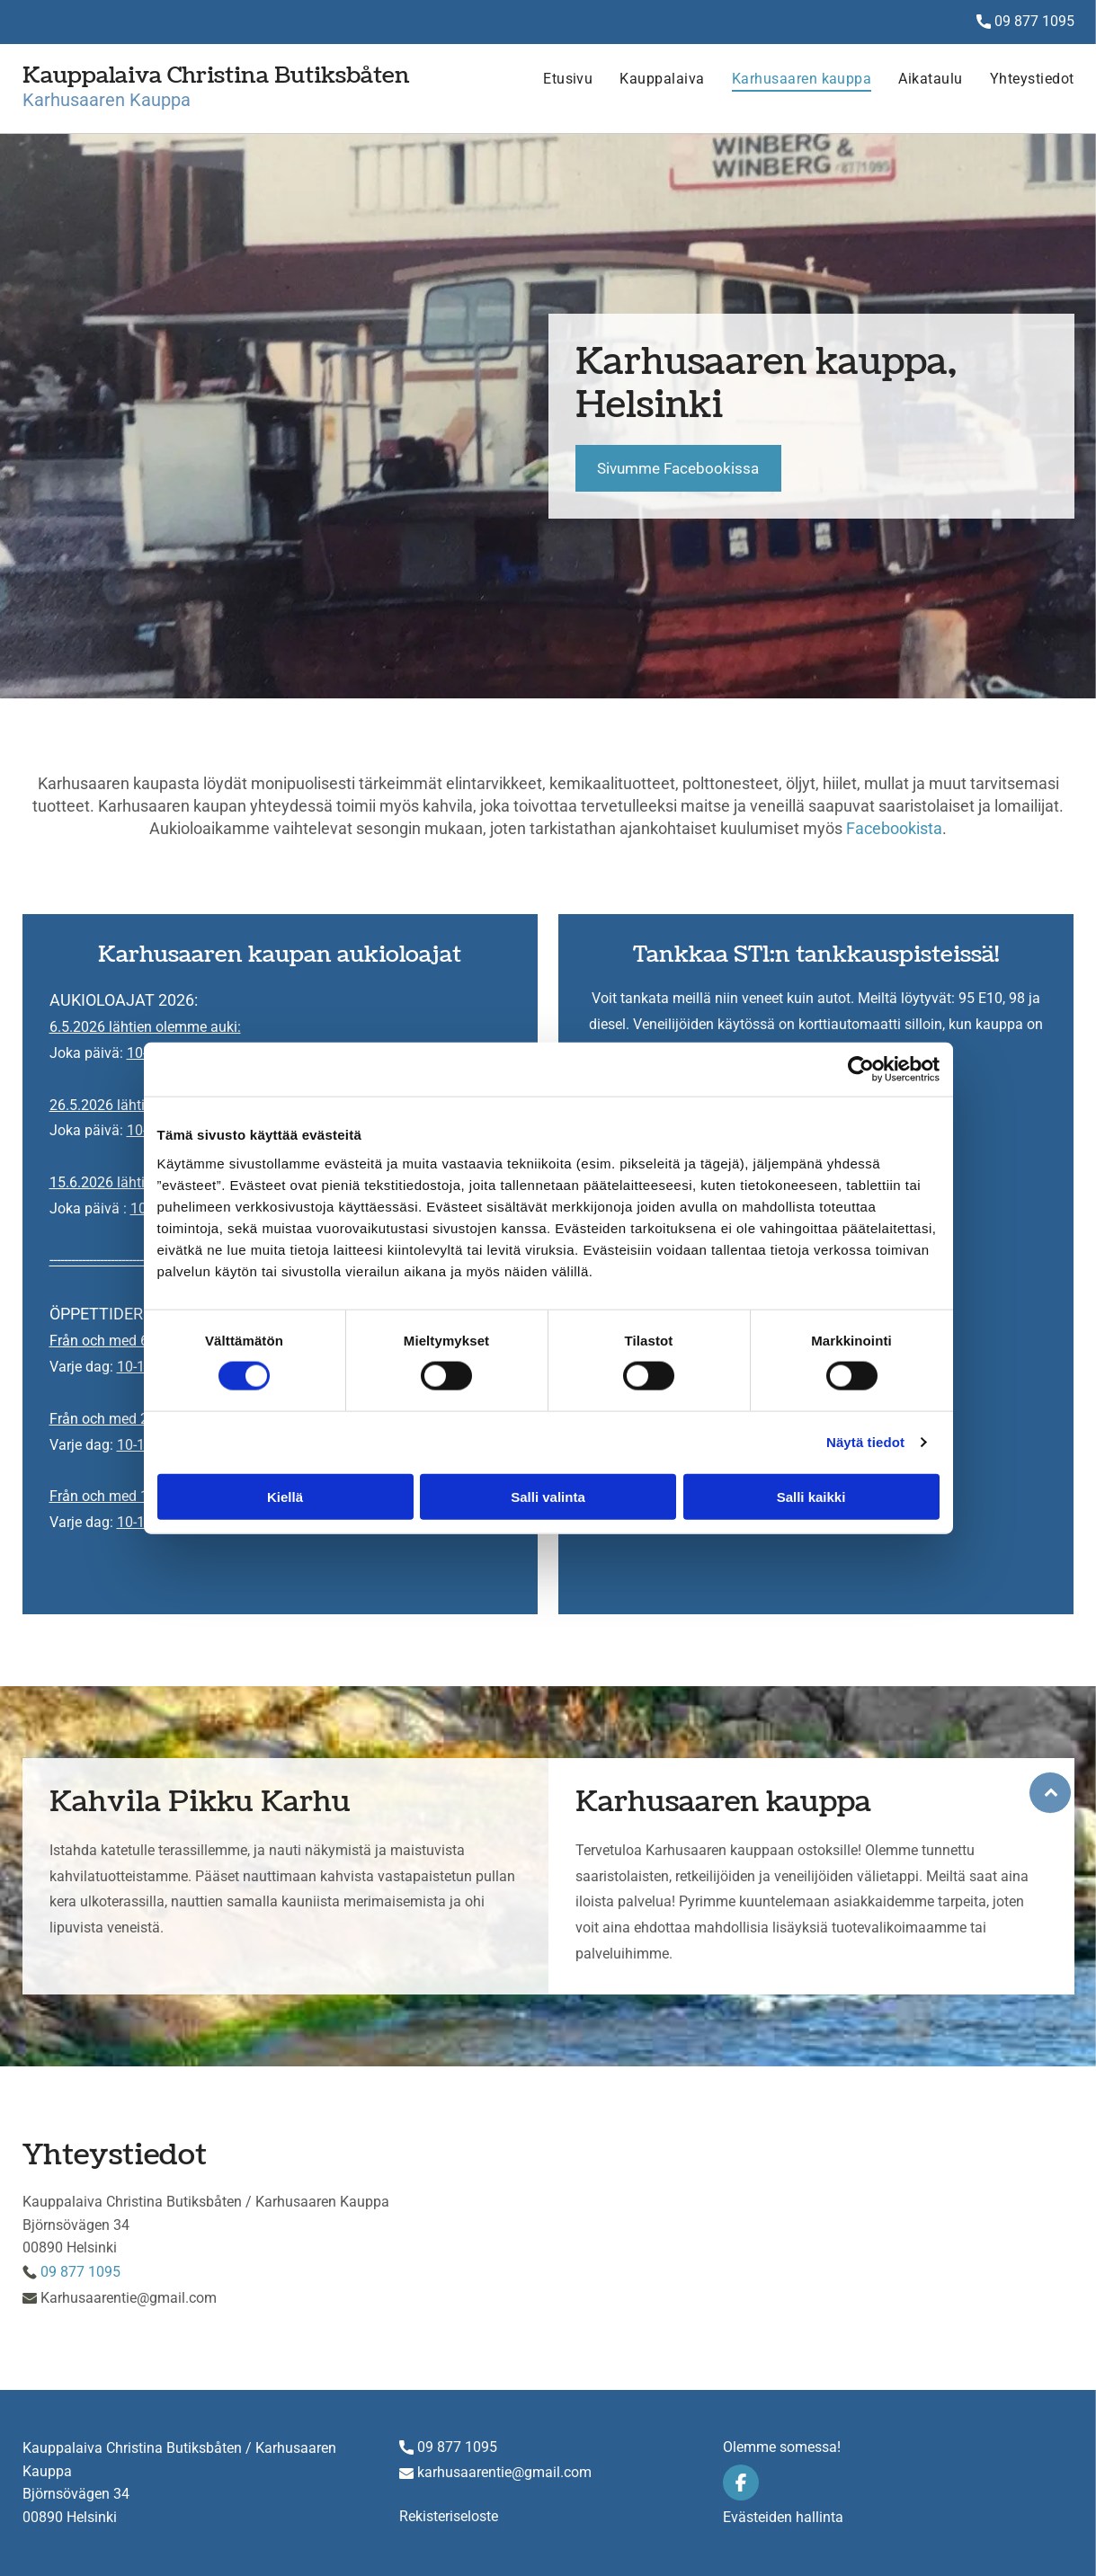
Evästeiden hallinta (783, 2517)
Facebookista (894, 828)
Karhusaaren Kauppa (106, 100)
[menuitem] (554, 88)
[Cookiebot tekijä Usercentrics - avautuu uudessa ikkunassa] (861, 1069)
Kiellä (285, 1497)
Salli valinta (548, 1497)
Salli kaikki (811, 1497)
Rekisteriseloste (448, 2516)
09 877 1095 (1034, 21)
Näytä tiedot (865, 1442)
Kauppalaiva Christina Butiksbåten (216, 75)
